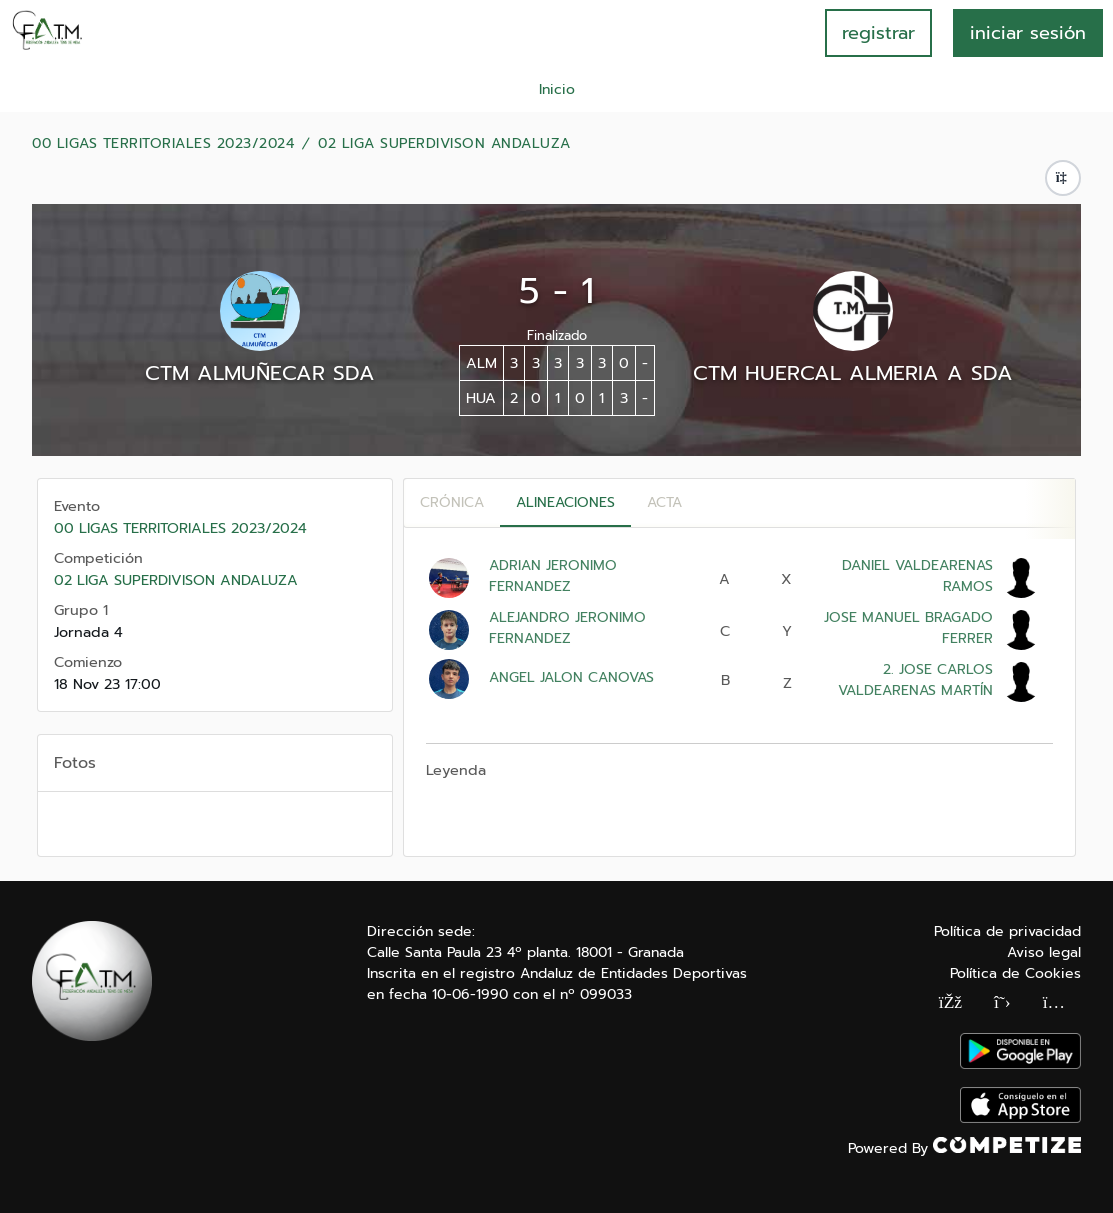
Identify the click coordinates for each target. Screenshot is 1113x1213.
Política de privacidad (1007, 931)
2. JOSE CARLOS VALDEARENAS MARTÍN (915, 680)
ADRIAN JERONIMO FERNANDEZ (553, 576)
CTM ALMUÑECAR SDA (260, 373)
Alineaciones (565, 502)
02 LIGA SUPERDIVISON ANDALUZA (444, 144)
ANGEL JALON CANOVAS (571, 677)
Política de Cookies (1015, 973)
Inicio (557, 89)
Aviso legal (1044, 952)
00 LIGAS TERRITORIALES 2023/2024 (163, 144)
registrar (878, 33)
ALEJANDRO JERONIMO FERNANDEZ (567, 628)
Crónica (452, 502)
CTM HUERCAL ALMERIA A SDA (853, 373)
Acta (664, 502)
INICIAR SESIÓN (1028, 33)
